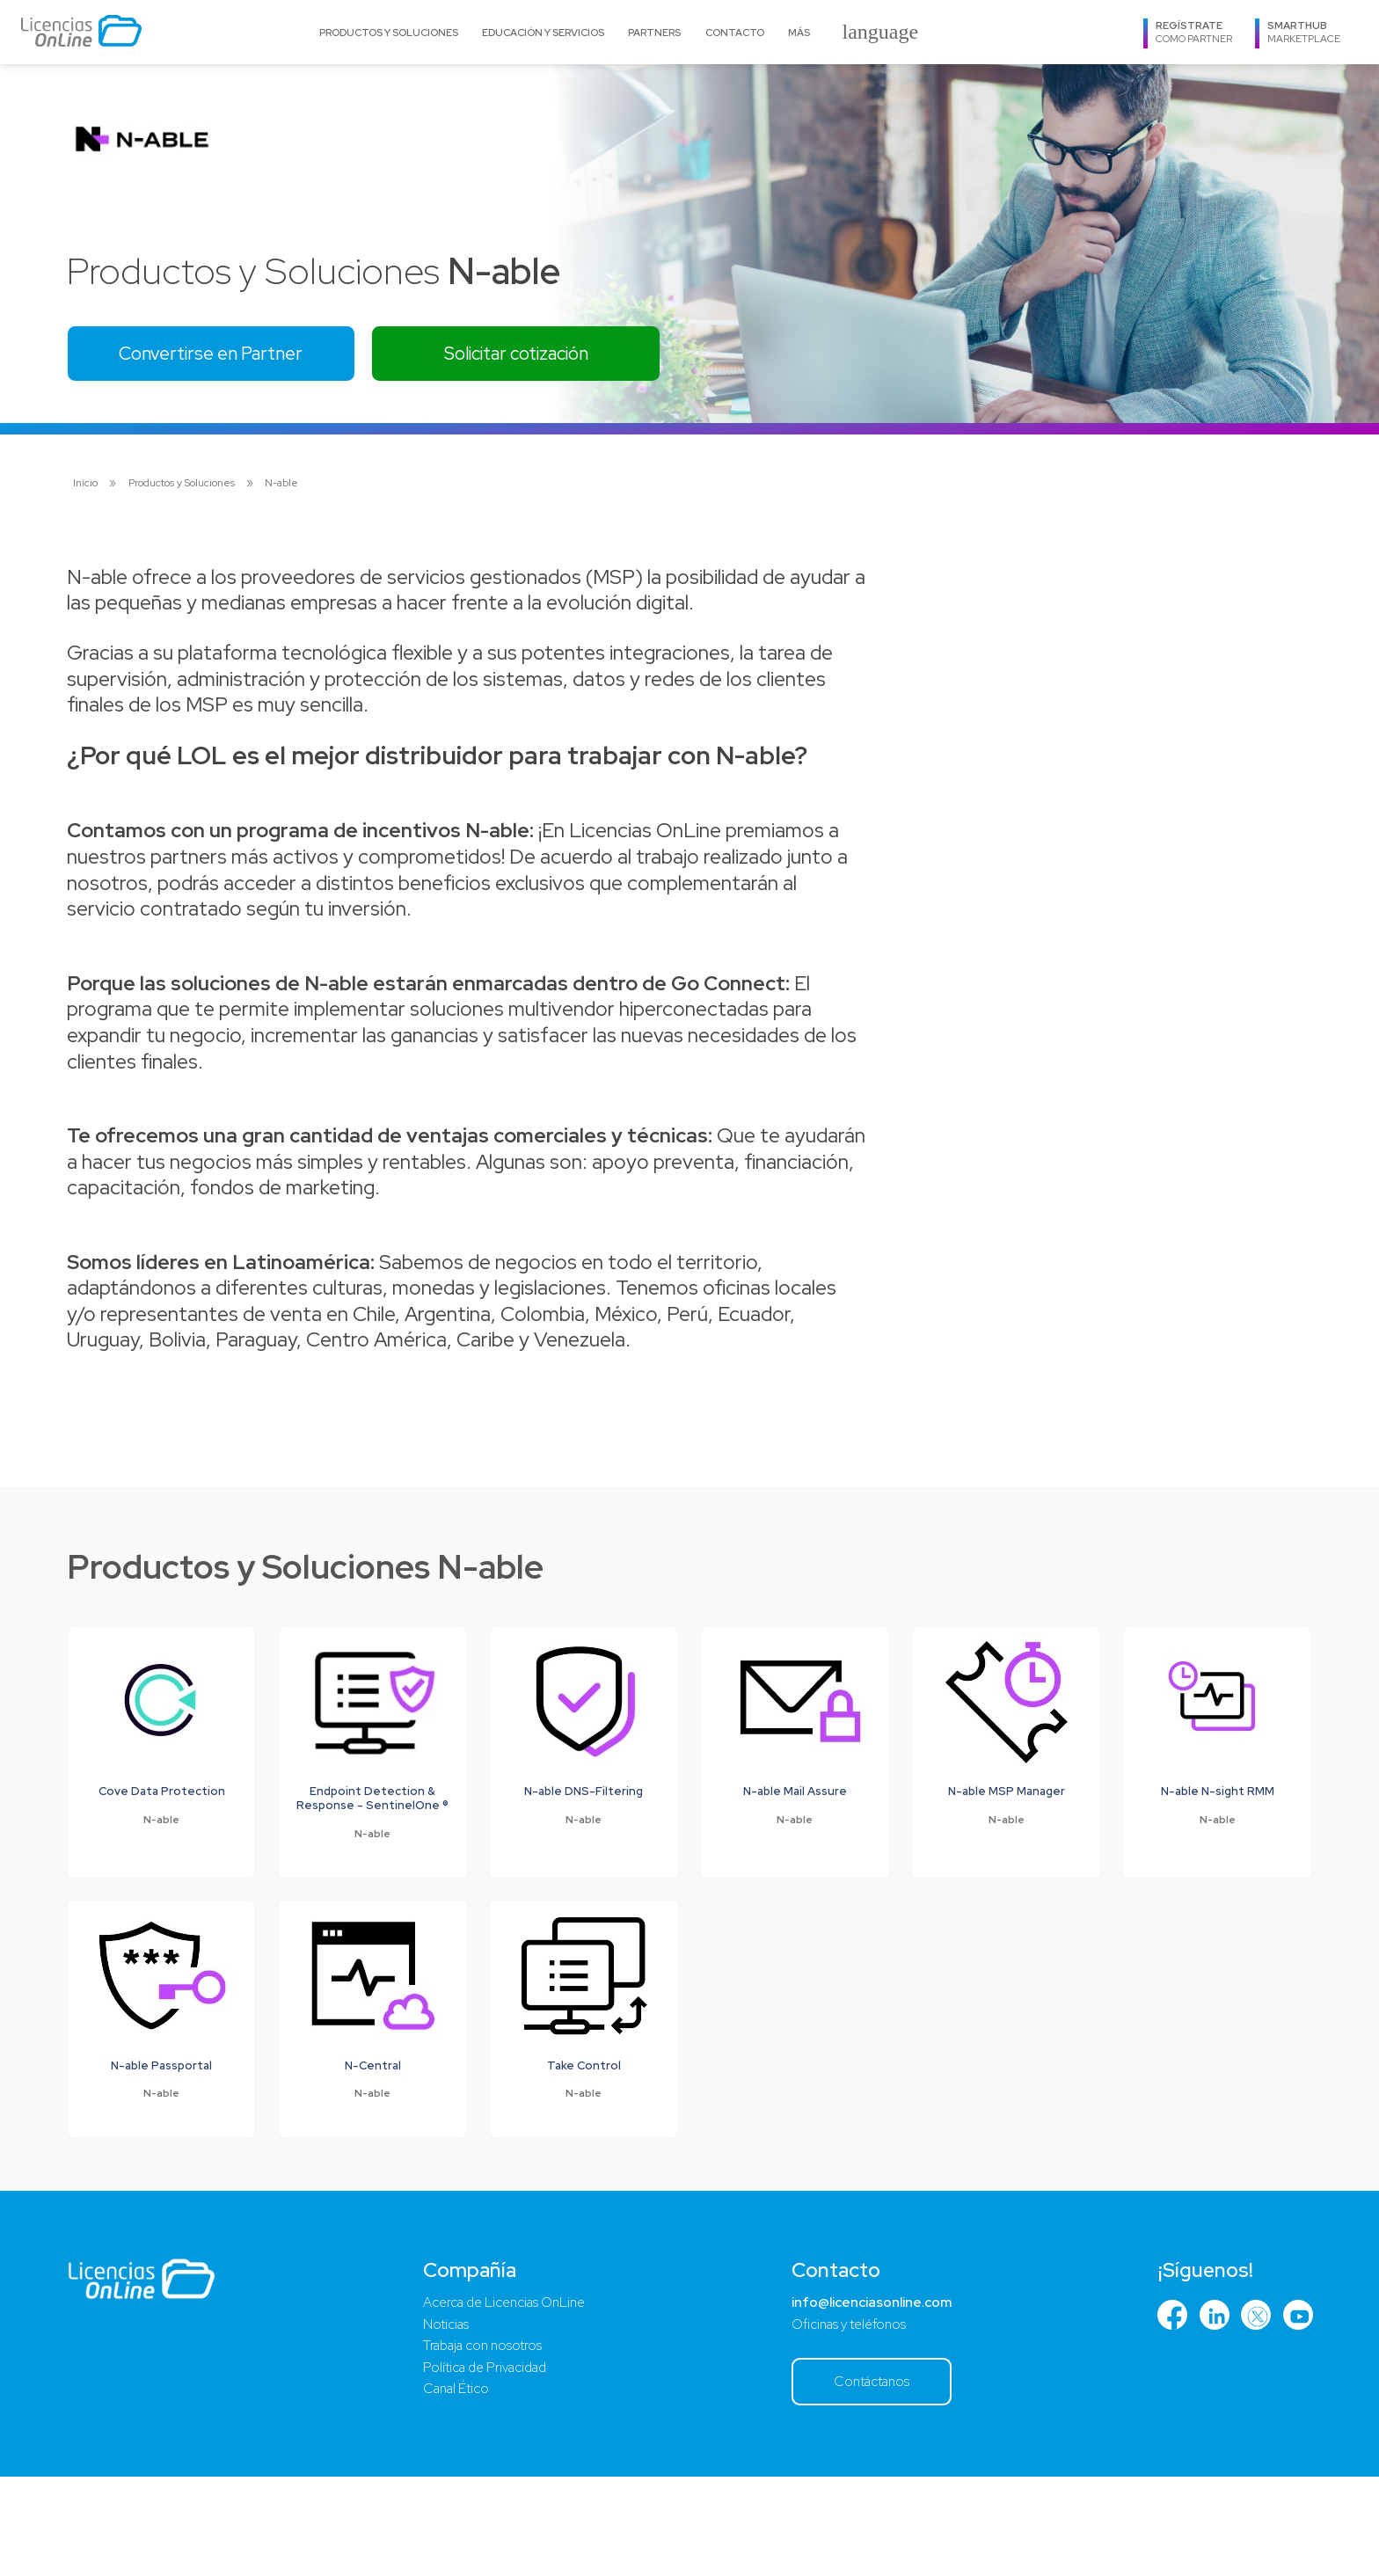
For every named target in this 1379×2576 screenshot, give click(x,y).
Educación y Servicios (543, 32)
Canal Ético (452, 2488)
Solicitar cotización (569, 357)
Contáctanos (866, 2477)
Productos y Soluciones (388, 32)
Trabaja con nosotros (482, 2439)
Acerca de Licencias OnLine (505, 2391)
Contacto (734, 32)
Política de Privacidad (483, 2463)
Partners (654, 32)
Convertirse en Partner (229, 357)
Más (799, 32)
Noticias (440, 2416)
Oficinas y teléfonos (841, 2416)
